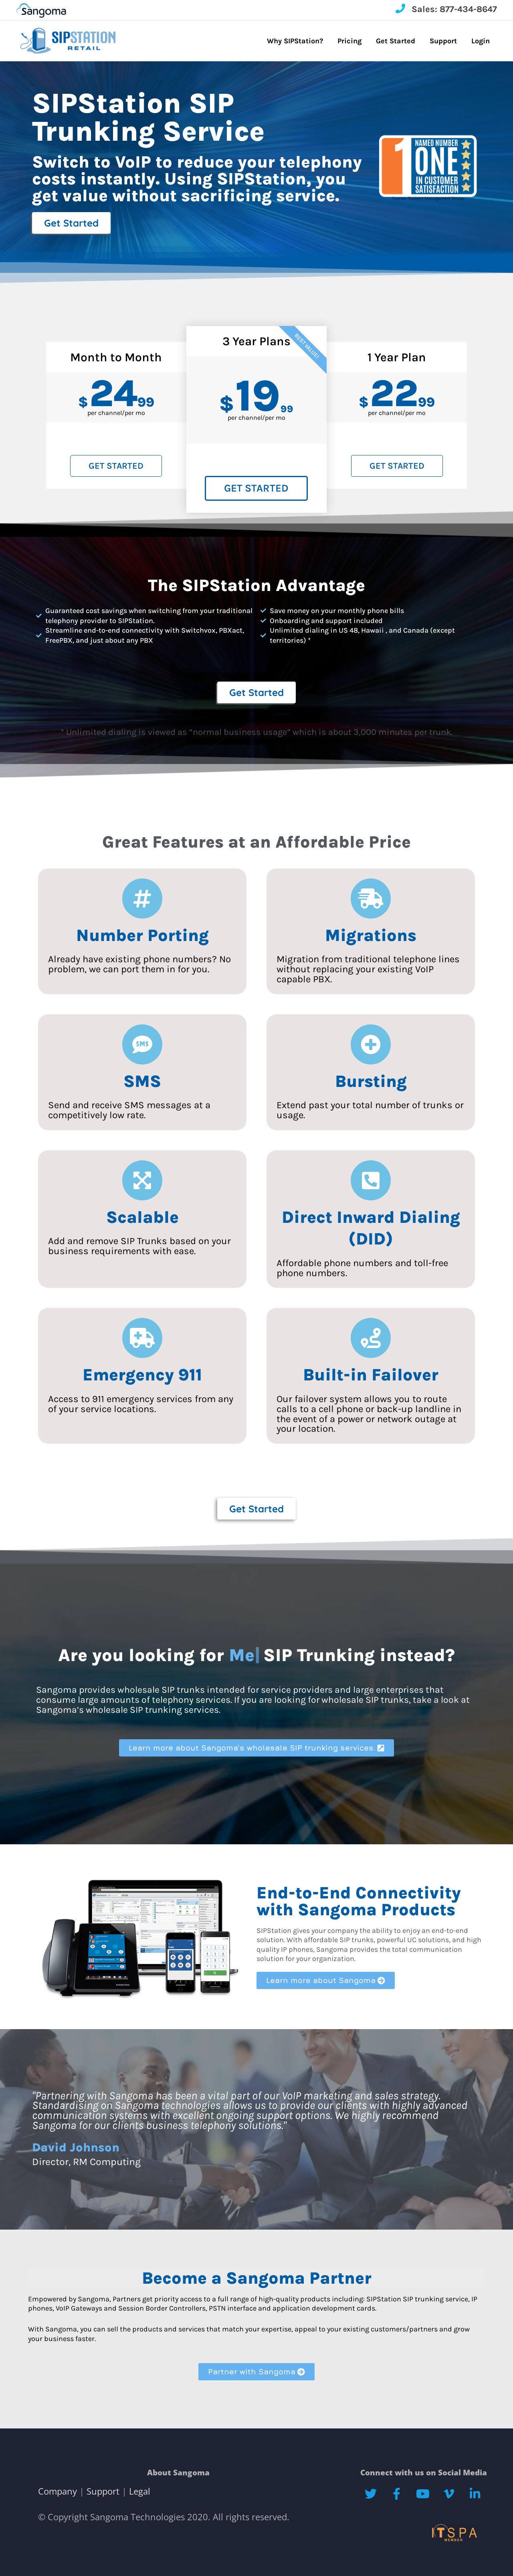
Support (103, 2491)
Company (58, 2491)
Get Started (116, 466)
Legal (138, 2491)
